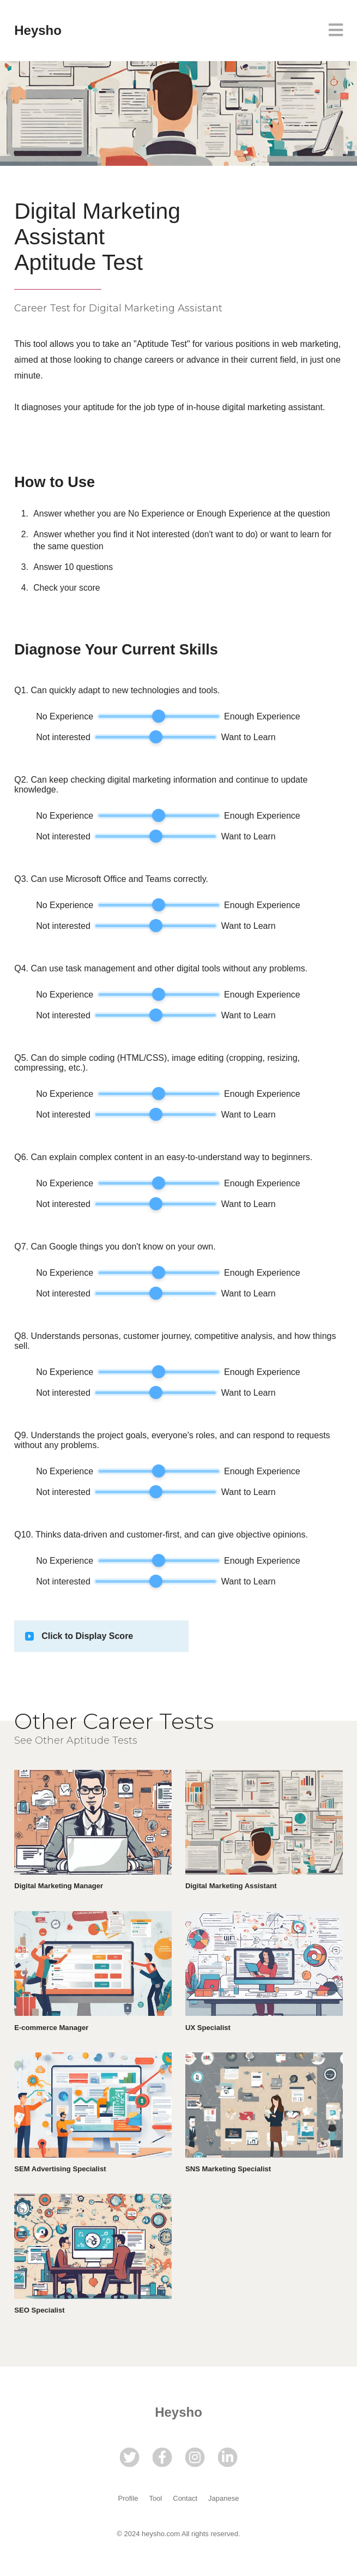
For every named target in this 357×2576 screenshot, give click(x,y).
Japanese (223, 2498)
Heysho (38, 30)
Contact (185, 2498)
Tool (155, 2498)
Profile (128, 2498)
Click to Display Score (87, 1636)
